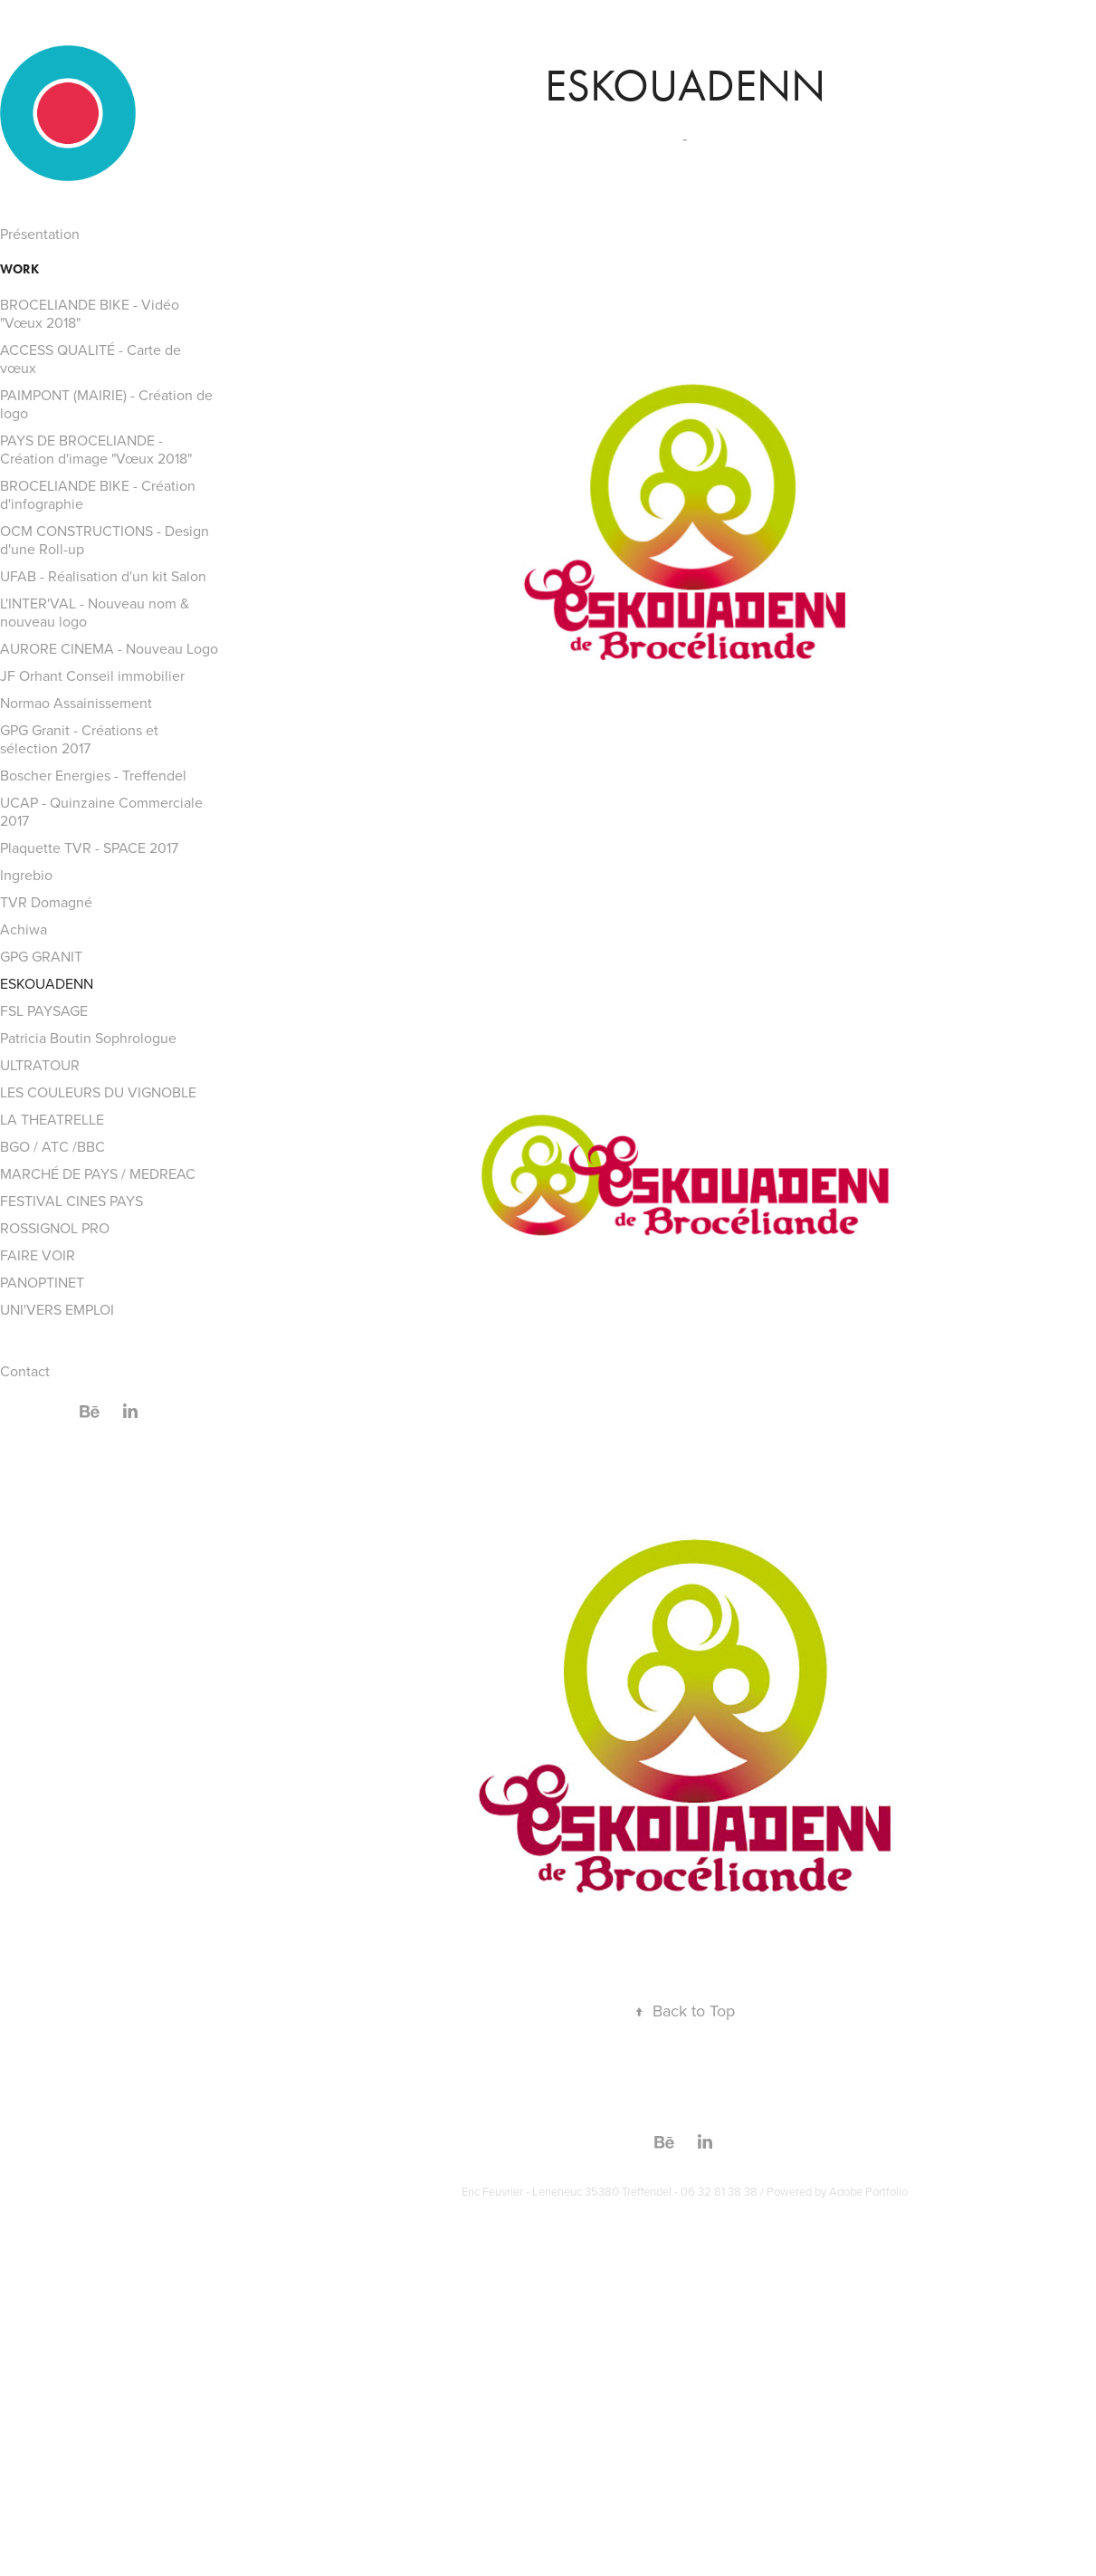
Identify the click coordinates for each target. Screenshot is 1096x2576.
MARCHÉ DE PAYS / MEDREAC (97, 1173)
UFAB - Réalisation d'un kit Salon (103, 576)
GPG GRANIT (41, 956)
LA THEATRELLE (52, 1119)
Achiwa (23, 929)
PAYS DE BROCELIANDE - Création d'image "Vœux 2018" (96, 449)
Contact (25, 1371)
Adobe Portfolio (868, 2191)
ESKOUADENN (46, 983)
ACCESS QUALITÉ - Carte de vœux (90, 359)
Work (19, 269)
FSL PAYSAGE (44, 1010)
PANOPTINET (42, 1282)
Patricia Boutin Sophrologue (88, 1038)
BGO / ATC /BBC (52, 1146)
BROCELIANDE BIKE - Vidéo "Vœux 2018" (89, 313)
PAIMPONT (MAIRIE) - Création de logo (106, 404)
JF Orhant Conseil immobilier (92, 675)
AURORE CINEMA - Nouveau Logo (109, 648)
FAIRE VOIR (37, 1255)
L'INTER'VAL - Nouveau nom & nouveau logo (94, 612)
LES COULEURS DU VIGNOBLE (98, 1092)
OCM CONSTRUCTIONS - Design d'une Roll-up (104, 540)
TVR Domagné (46, 902)
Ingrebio (26, 875)
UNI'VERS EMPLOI (57, 1309)
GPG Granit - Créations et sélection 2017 (79, 739)
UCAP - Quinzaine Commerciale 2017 (101, 811)
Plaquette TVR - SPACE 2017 (89, 847)
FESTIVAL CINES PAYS (71, 1201)
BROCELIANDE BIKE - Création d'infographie (97, 494)
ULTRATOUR (40, 1065)
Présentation (40, 234)
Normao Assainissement (76, 703)
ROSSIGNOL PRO (55, 1228)
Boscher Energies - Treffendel (93, 775)
